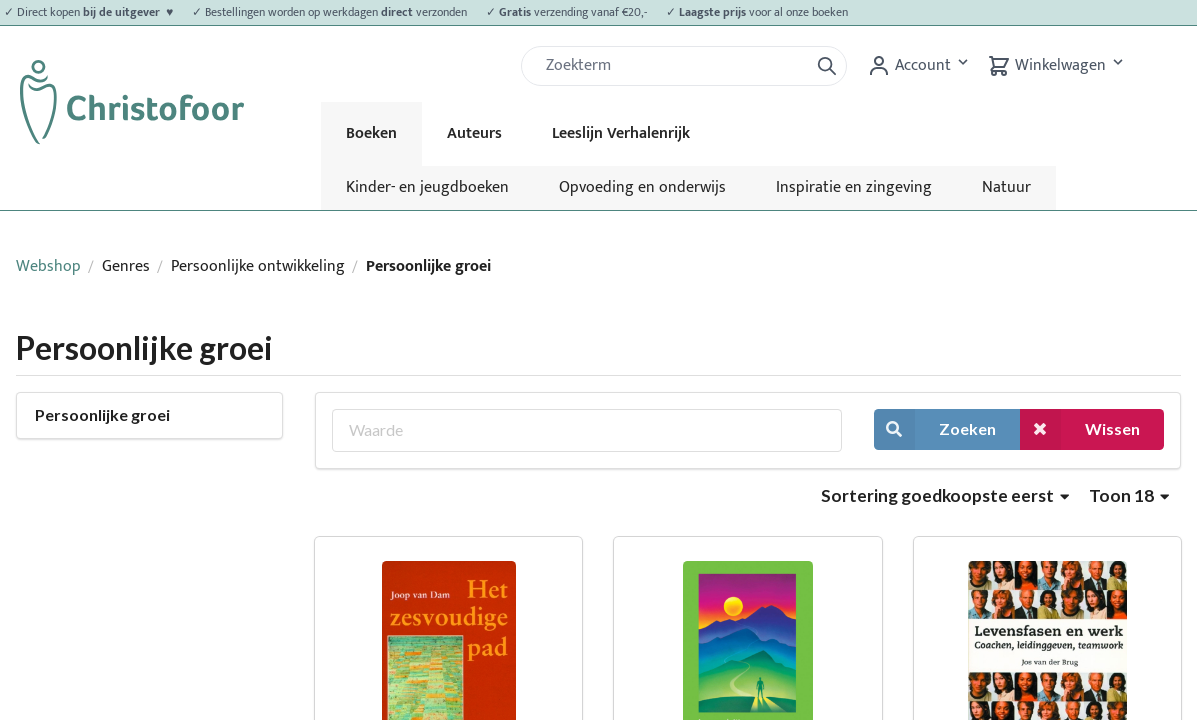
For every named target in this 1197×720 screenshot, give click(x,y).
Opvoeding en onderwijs (642, 187)
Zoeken (935, 429)
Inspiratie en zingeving (854, 187)
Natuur (1006, 187)
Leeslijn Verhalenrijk (621, 133)
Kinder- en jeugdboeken (427, 187)
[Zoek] (673, 66)
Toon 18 (1129, 495)
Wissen (1080, 429)
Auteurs (474, 133)
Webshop (48, 266)
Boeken (371, 133)
